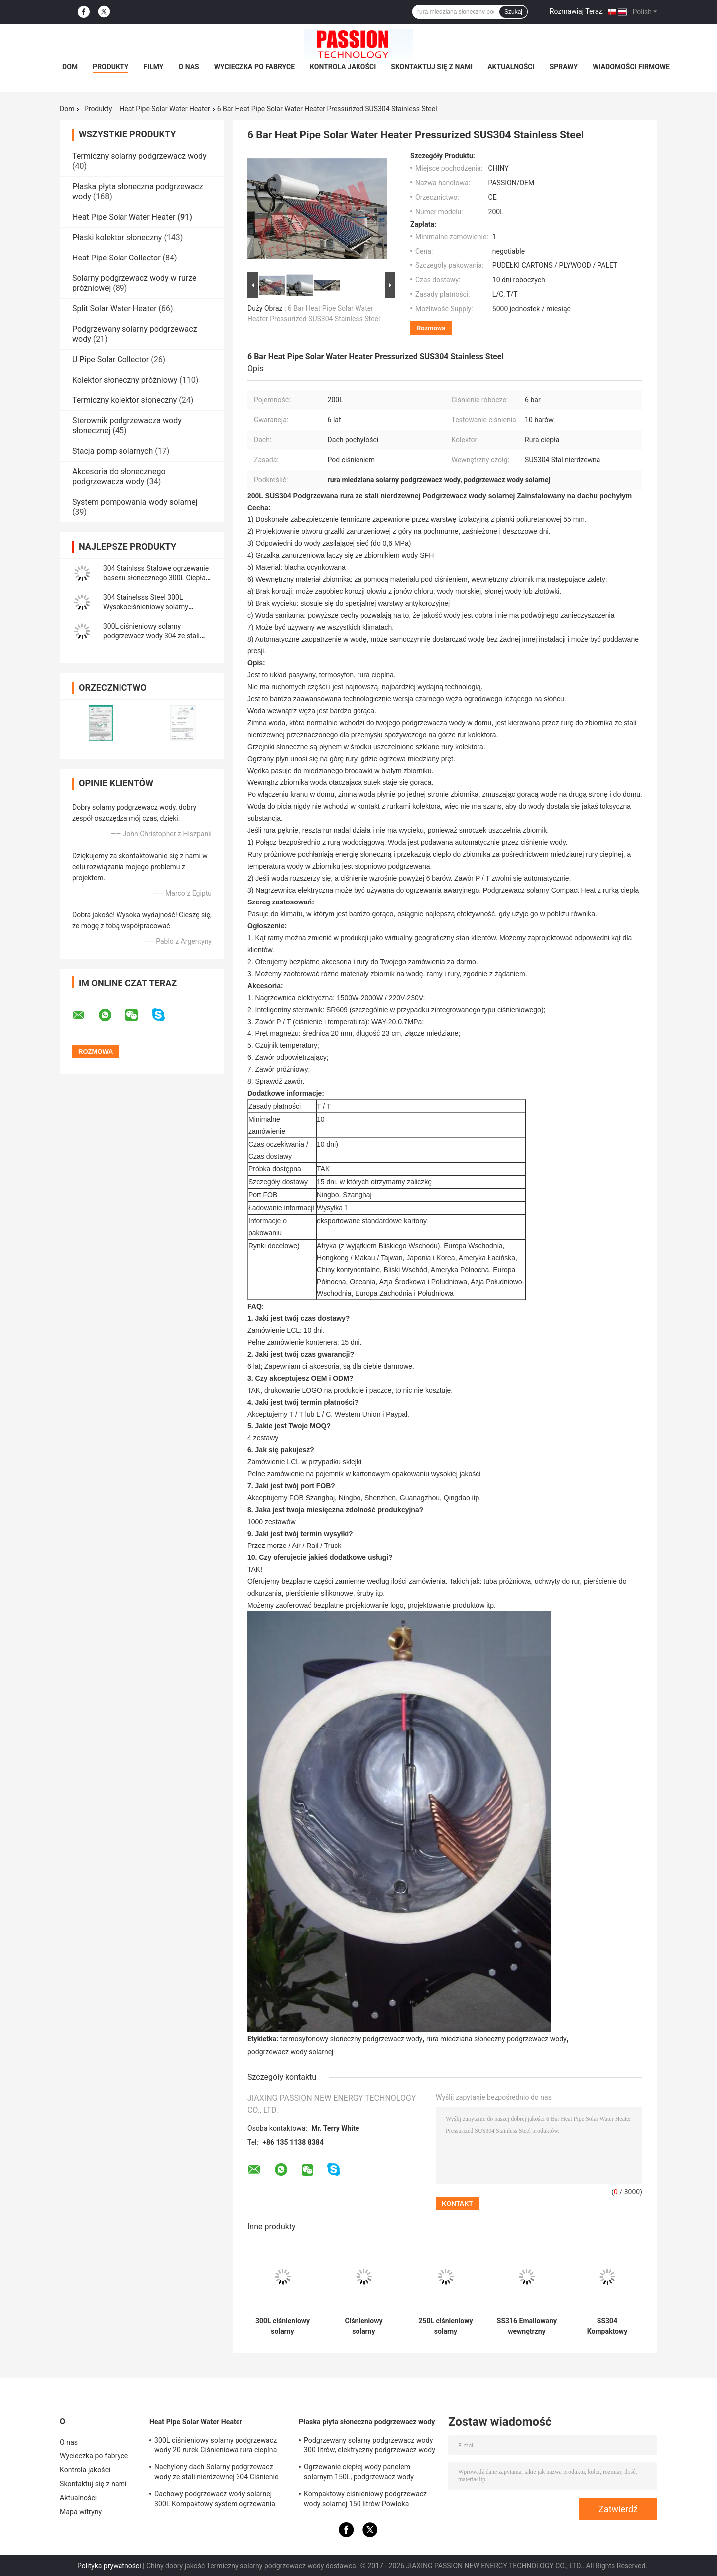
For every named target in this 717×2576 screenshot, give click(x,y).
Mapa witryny (81, 2512)
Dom (70, 67)
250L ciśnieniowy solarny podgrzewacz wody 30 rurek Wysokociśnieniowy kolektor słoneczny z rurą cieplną (446, 2326)
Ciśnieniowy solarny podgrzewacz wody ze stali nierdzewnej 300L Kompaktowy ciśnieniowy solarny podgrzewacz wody (363, 2326)
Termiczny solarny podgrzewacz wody (139, 156)
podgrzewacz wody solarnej (290, 2052)
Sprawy (564, 67)
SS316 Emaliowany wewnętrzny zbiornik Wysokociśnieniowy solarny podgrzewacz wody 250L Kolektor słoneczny (527, 2326)
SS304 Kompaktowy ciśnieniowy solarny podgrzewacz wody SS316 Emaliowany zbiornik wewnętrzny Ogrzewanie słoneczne (607, 2326)
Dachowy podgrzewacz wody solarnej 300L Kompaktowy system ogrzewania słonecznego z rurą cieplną (214, 2500)
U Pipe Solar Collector (110, 359)
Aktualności (510, 67)
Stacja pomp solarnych (112, 451)
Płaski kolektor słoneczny (117, 237)
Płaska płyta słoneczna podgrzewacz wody (367, 2422)
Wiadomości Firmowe (631, 67)
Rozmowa (431, 328)
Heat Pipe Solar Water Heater (165, 109)
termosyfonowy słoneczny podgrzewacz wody (351, 2039)
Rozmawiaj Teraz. (577, 11)
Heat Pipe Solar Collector (116, 257)
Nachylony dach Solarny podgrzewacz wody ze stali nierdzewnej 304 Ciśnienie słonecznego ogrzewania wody (216, 2473)
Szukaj (513, 11)
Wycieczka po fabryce (254, 67)
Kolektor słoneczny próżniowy (124, 380)
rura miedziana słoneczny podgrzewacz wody (496, 2039)
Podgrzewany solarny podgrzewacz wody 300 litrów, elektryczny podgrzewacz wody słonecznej (369, 2446)
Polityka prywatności (109, 2566)
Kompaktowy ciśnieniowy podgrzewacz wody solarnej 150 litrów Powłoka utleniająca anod (365, 2500)
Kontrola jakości (343, 67)
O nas (189, 67)
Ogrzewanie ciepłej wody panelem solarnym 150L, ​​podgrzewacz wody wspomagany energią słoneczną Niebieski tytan (370, 2473)
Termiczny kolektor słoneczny (124, 400)
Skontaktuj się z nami (432, 67)
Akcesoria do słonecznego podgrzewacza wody (119, 476)
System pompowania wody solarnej (135, 502)
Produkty (110, 67)
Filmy (153, 67)
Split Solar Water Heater (114, 308)
